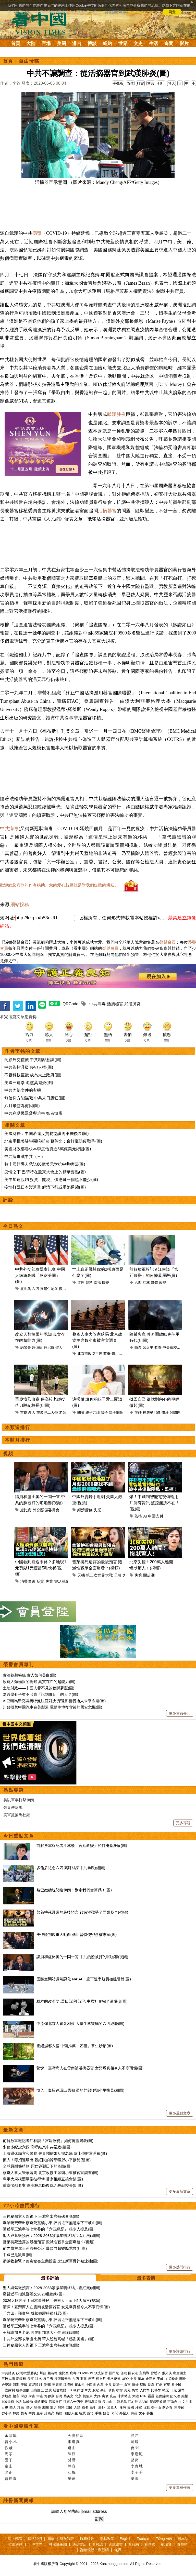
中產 (39, 2396)
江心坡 (133, 2402)
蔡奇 (107, 1354)
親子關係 (116, 1412)
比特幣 (156, 2390)
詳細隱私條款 (116, 12)
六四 (35, 1289)
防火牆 (175, 2396)
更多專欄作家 (179, 2487)
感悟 (90, 2413)
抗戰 (146, 2408)
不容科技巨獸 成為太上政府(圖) (32, 1075)
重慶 (23, 1412)
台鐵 (123, 2373)
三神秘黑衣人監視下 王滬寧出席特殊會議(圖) (41, 2216)
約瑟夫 (25, 1347)
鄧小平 (6, 2413)
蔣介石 (167, 2408)
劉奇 (24, 2413)
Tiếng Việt (164, 2539)
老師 (62, 1412)
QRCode (70, 1004)
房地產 (6, 2396)
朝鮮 (76, 2390)
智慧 (89, 1282)
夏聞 (135, 2448)
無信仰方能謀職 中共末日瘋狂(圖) (34, 1098)
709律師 (8, 2402)
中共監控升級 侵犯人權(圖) (28, 1067)
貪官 (127, 2385)
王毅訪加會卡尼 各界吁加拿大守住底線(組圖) (41, 2332)
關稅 (182, 2379)
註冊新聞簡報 (18, 2500)
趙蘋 (135, 2460)
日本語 (183, 2539)
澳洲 (122, 2408)
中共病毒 (9, 828)
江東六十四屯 (73, 2402)
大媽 (97, 2396)
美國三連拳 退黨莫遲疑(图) (28, 1082)
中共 (133, 2379)
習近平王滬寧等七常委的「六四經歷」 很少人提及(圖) (48, 2229)
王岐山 (162, 2379)
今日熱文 (13, 1226)
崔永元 (79, 2385)
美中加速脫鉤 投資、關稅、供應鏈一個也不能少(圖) (51, 1179)
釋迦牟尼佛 (152, 1412)
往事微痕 (22, 2390)
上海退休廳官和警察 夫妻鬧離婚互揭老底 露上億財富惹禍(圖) (55, 2153)
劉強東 (88, 2396)
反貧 (40, 1581)
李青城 (137, 2466)
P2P (143, 2396)
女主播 (187, 2402)
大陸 (30, 43)
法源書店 (79, 2544)
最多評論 (50, 2278)
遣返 (53, 2408)
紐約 (107, 43)
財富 (32, 2396)
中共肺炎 (8, 2373)
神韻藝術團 (58, 2544)
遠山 (72, 2448)
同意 (172, 12)
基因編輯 (162, 2396)
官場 (46, 43)
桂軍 (138, 2408)
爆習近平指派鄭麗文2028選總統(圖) (33, 2294)
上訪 (18, 2402)
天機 (81, 1575)
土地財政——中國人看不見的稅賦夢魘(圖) (38, 1688)
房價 (105, 2396)
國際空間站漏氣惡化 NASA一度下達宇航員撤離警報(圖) (83, 1979)
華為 (141, 2379)
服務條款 (87, 2539)
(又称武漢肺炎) (27, 2373)
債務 (111, 2390)
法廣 (48, 2390)
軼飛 (9, 2448)
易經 (59, 2413)
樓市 (16, 2396)
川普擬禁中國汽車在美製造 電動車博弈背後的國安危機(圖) (52, 1707)
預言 (107, 2413)
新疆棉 (21, 2379)
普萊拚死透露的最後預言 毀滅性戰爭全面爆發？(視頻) (82, 1912)
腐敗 (143, 2385)
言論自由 (174, 2402)
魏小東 (117, 1354)
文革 (142, 2413)
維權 (184, 2396)
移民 (20, 2408)
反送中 (118, 2385)
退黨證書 (115, 2544)
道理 (80, 1282)
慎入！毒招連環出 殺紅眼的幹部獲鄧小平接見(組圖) (80, 2090)
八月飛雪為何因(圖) (22, 1105)
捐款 (51, 2539)
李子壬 (137, 2472)
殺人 (31, 1412)
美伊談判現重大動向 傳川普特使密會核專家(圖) (76, 1934)
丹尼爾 (49, 1347)
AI (145, 1516)
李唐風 (137, 2454)
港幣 (181, 2390)
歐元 (165, 2390)
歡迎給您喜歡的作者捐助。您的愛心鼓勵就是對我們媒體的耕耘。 (59, 885)
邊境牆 (6, 2385)
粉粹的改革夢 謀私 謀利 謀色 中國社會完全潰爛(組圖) (82, 2001)
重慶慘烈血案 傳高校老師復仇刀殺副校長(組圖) (43, 2185)
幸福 (97, 1282)
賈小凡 (11, 2441)
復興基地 (66, 1289)
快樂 (105, 1282)
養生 (149, 2413)
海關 (45, 2408)
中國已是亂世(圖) (17, 2254)
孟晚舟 (173, 2379)
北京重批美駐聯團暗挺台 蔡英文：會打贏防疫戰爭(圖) (53, 1141)
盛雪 (72, 2460)
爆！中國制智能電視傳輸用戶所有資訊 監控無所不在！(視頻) (154, 1503)
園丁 (9, 2460)
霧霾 (151, 2396)
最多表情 (146, 2278)
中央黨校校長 (173, 1347)
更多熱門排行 (179, 2267)
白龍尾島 (120, 2402)
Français (144, 2539)
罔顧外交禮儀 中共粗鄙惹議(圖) (32, 1059)
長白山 (107, 2402)
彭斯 (16, 2385)
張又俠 (167, 2373)
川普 (43, 2373)
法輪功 (28, 2402)
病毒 (37, 233)
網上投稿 (15, 2539)
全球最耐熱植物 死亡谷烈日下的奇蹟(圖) (37, 2166)
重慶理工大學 (47, 1412)
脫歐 (95, 2390)
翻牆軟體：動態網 (94, 2550)
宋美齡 (179, 2408)
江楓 (72, 2472)
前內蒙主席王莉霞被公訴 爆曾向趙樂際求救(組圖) (45, 2248)
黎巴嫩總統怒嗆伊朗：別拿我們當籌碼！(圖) (74, 1890)
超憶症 (37, 1347)
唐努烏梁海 (92, 2402)
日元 (173, 2390)
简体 (130, 83)
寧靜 (138, 1412)
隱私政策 (107, 2539)
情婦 (135, 2385)
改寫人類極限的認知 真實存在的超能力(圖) (39, 1681)
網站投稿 (19, 904)
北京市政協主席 (89, 1354)
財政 (24, 2396)
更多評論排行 (179, 2351)
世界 (122, 43)
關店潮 (149, 1575)
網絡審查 (40, 2402)
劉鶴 (47, 2385)
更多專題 (183, 1823)
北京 (78, 2396)
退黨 (83, 2379)
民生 (93, 2408)
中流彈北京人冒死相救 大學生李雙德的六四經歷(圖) (80, 2023)
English (125, 2539)
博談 (92, 43)
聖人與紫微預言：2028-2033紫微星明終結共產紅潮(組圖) (51, 2235)
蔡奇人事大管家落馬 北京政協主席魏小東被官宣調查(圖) (97, 1340)
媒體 (154, 1282)
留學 (37, 2408)
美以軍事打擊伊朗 (18, 1800)
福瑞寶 (166, 2544)
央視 (5, 2408)
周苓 (9, 2454)
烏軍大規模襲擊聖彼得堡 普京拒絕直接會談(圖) (43, 2179)
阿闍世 (175, 1412)
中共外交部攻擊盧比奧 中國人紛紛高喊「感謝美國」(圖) (40, 1275)
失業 (97, 1510)
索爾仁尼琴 (49, 1289)
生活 (153, 43)
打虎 (159, 2385)
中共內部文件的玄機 (22, 1090)
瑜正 (9, 2472)
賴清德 (52, 2373)
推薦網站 (15, 2544)
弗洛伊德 (113, 2379)
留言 (150, 83)
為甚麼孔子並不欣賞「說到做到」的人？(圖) (40, 1694)
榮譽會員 (167, 942)
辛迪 (72, 2478)
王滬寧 (57, 2385)
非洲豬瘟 (124, 2396)
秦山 (9, 2466)
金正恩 (151, 2379)
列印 (161, 83)
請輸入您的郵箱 (65, 2511)
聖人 (59, 1347)
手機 (98, 2413)
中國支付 (155, 1516)
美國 (61, 43)
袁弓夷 (48, 2379)
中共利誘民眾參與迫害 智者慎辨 (33, 1113)
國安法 (133, 2373)
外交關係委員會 (46, 1510)
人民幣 (145, 2390)
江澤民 (68, 2385)
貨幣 (135, 2390)
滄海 (135, 2478)
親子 (104, 1412)
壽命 (134, 2413)
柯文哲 (101, 2379)
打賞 (140, 83)
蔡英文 (69, 2396)
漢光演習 (101, 2373)
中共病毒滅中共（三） (24, 1156)
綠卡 (85, 2408)
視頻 (8, 1453)
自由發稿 (29, 61)
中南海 (91, 2385)
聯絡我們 (35, 2539)
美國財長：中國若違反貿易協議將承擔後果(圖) (46, 1133)
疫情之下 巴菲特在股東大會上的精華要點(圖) (45, 1172)
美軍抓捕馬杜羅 (16, 1815)
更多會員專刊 (179, 1713)
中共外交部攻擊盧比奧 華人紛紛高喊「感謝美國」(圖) (48, 2339)
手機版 (118, 83)
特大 (171, 83)
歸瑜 (135, 2441)
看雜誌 (97, 2544)
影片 (184, 43)
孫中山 (156, 2408)
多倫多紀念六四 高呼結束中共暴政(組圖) (70, 1868)
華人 (12, 2408)
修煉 (165, 1412)
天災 (118, 1575)
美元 (127, 2390)
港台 (76, 43)
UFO (125, 2379)
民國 (130, 2408)
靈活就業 (61, 1581)
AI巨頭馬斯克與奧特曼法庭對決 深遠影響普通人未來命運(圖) (54, 1701)
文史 (138, 43)
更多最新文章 (179, 2191)
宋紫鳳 (11, 2435)
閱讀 (80, 1412)
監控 (138, 1516)
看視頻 (182, 2544)
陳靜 (72, 2454)
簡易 (135, 2435)
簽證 (61, 2408)
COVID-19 (85, 2373)
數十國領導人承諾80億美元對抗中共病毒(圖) (44, 1164)
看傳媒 (149, 2544)
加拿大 (86, 2390)
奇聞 (168, 43)
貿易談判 (36, 2385)
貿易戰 (144, 2373)
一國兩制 (8, 2390)
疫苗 (91, 2379)
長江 (30, 2379)
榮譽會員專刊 (18, 1664)
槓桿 (119, 2390)
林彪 (16, 2413)
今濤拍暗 (76, 2435)
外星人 (124, 2413)
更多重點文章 (179, 2113)
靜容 (72, 2466)
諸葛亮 (49, 2413)
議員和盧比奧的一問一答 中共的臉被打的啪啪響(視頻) (82, 1957)
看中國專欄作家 (21, 2426)
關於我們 (67, 2539)
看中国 (42, 23)
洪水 (38, 2379)
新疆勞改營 (158, 2402)
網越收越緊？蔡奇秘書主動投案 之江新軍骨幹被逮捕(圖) (50, 2261)
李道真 (74, 2441)
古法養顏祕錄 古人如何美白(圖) (29, 1675)
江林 (146, 1282)
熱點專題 (13, 1790)
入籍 (77, 2408)
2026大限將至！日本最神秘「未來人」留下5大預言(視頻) (51, 2300)
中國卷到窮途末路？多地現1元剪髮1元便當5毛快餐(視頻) (40, 1568)
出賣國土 (179, 2373)
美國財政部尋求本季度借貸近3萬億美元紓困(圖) (47, 1149)
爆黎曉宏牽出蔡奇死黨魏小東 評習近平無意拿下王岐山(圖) (52, 2223)
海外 (102, 2408)
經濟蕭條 (85, 1510)
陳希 (138, 1347)
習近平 (148, 1347)
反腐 (151, 2385)
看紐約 (133, 2544)
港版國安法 (62, 2379)
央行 (103, 2390)
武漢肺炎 (116, 414)
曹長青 (11, 2478)
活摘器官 (107, 510)
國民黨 (114, 2373)
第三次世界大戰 (99, 1575)
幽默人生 (71, 2413)
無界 (117, 2550)
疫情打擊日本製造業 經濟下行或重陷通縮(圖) (45, 1187)
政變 (162, 1282)
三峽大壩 (8, 2379)
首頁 (15, 43)
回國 (69, 2408)
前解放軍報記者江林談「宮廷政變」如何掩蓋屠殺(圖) (81, 1845)
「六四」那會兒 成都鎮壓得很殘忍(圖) (35, 2313)
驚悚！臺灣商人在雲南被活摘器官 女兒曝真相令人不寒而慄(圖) (89, 2068)
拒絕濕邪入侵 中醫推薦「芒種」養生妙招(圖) (74, 2046)
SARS (143, 2402)
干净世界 (35, 2544)
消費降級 (27, 1581)
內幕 (100, 2385)
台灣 (59, 2396)
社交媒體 (59, 2390)
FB (70, 2390)
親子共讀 (92, 1412)
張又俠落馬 (12, 1807)
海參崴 (49, 2396)
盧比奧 (25, 1289)
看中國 (176, 2385)
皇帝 (39, 2413)
